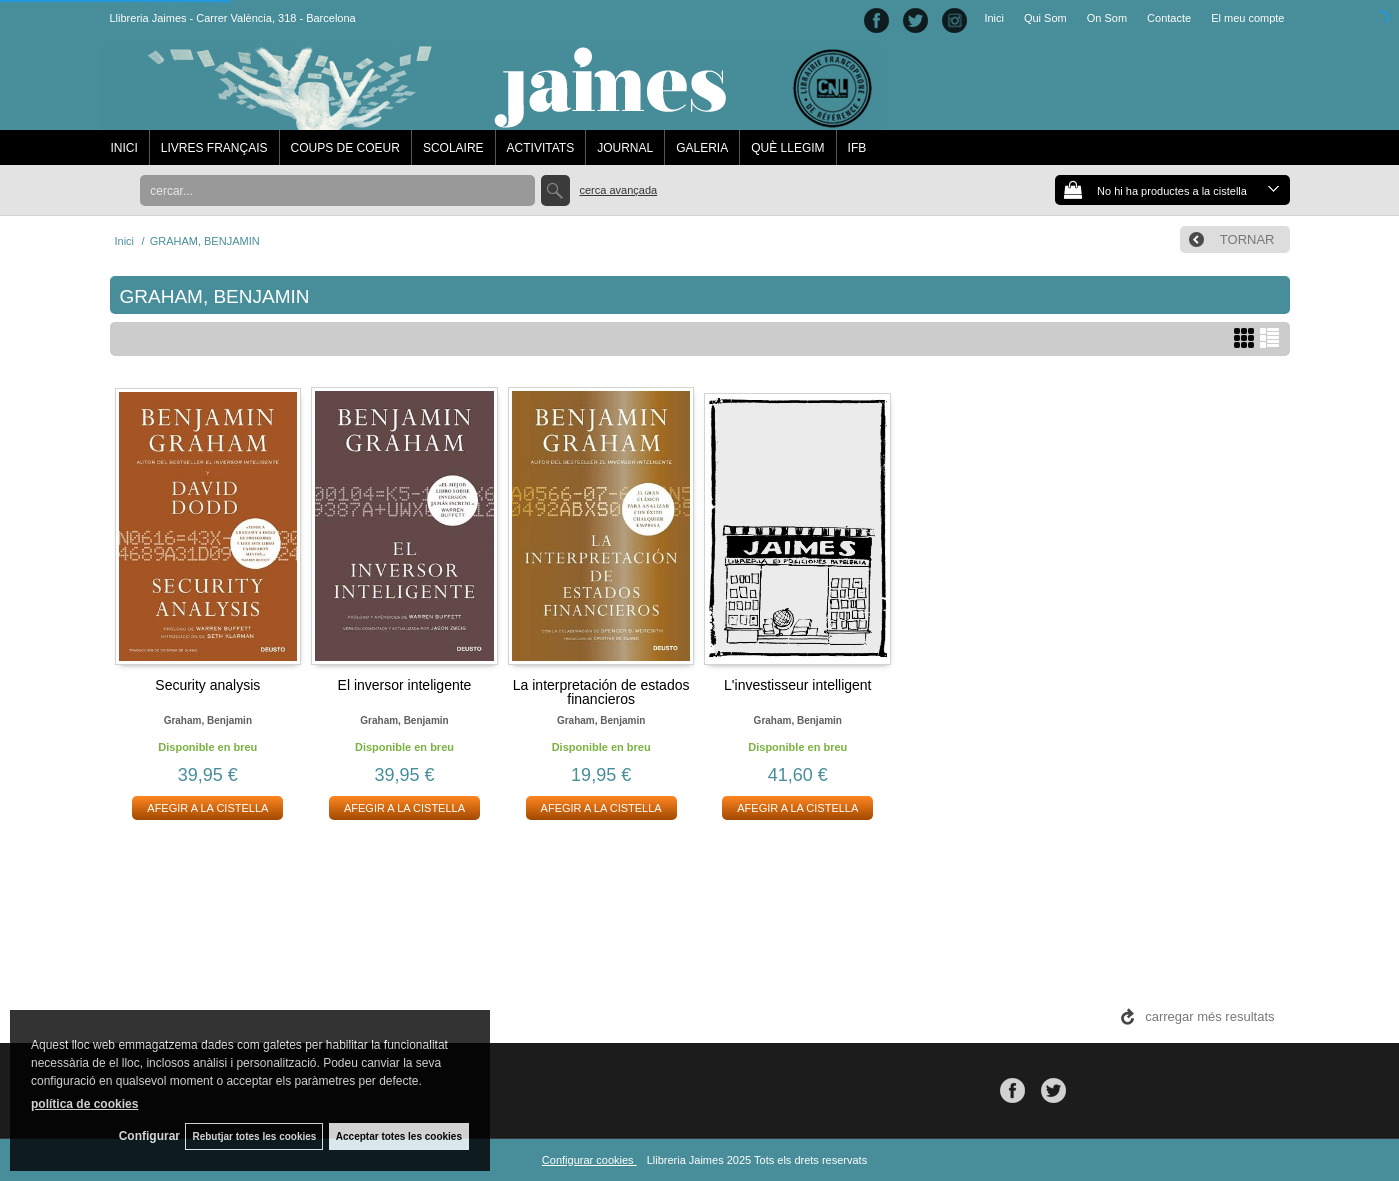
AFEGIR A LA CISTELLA (207, 808)
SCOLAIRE (453, 148)
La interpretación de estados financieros (601, 692)
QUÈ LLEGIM (787, 148)
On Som (1107, 18)
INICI (124, 148)
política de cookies (84, 1102)
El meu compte (1247, 18)
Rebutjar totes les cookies (250, 1135)
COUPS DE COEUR (345, 148)
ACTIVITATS (541, 148)
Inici (994, 18)
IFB (857, 148)
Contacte (1169, 18)
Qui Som (1045, 18)
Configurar (140, 1136)
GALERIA (702, 148)
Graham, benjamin (208, 720)
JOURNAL (625, 148)
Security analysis (207, 685)
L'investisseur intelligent (797, 685)
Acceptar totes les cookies (399, 1135)
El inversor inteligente (405, 685)
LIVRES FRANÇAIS (214, 148)
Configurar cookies (589, 1160)
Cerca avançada (619, 190)
